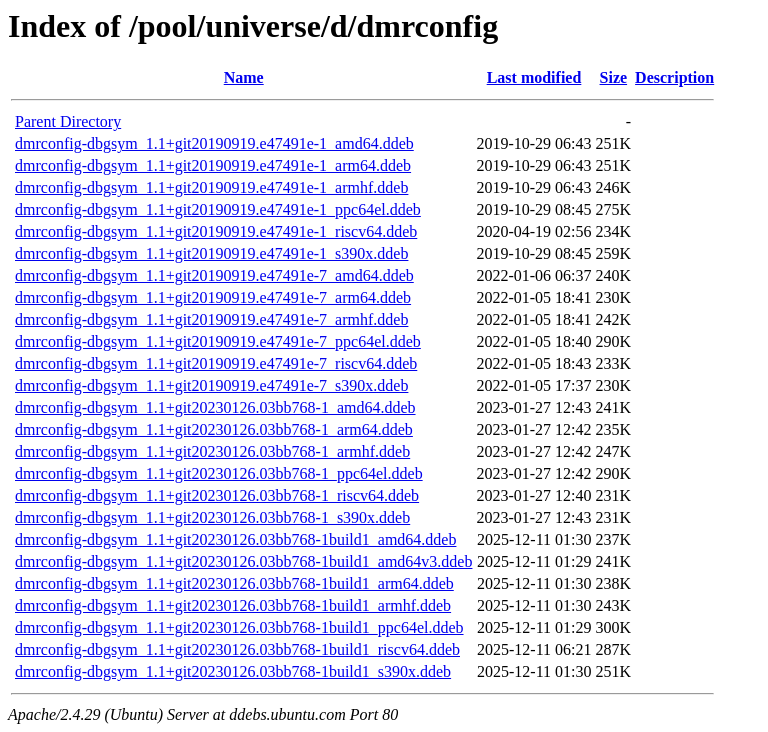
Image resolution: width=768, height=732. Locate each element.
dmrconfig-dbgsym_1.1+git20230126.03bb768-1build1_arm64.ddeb (234, 583)
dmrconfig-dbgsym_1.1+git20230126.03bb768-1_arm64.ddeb (214, 429)
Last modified (534, 77)
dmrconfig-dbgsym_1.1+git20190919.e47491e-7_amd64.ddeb (214, 275)
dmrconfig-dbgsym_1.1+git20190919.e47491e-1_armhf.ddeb (211, 187)
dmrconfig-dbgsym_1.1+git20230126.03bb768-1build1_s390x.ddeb (233, 671)
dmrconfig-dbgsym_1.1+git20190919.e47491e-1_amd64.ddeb (214, 143)
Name (244, 77)
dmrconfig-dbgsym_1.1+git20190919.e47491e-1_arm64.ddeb (213, 165)
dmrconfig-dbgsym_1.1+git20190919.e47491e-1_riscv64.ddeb (216, 231)
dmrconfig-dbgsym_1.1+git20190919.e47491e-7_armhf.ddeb (211, 319)
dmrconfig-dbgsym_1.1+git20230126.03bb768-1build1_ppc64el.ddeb (239, 627)
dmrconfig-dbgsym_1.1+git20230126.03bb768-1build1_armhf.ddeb (233, 605)
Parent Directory (68, 121)
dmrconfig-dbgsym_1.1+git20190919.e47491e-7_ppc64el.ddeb (218, 341)
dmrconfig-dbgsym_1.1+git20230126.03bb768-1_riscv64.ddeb (217, 495)
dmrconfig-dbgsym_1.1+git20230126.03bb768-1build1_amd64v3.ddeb (243, 561)
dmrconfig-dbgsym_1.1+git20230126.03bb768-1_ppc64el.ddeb (219, 473)
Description (674, 77)
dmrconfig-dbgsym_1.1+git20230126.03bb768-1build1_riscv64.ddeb (237, 649)
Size (614, 77)
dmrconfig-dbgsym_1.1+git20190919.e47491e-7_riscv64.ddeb (216, 363)
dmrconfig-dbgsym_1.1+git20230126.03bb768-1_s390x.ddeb (212, 517)
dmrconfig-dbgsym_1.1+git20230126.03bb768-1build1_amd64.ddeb (235, 539)
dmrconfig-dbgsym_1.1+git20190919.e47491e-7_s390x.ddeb (211, 385)
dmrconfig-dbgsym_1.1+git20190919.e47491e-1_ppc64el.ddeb (218, 209)
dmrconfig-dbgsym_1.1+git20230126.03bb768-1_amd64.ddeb (215, 407)
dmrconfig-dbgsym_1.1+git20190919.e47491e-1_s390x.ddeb (211, 253)
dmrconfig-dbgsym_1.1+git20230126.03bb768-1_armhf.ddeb (212, 451)
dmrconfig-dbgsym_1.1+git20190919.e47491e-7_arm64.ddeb (213, 297)
